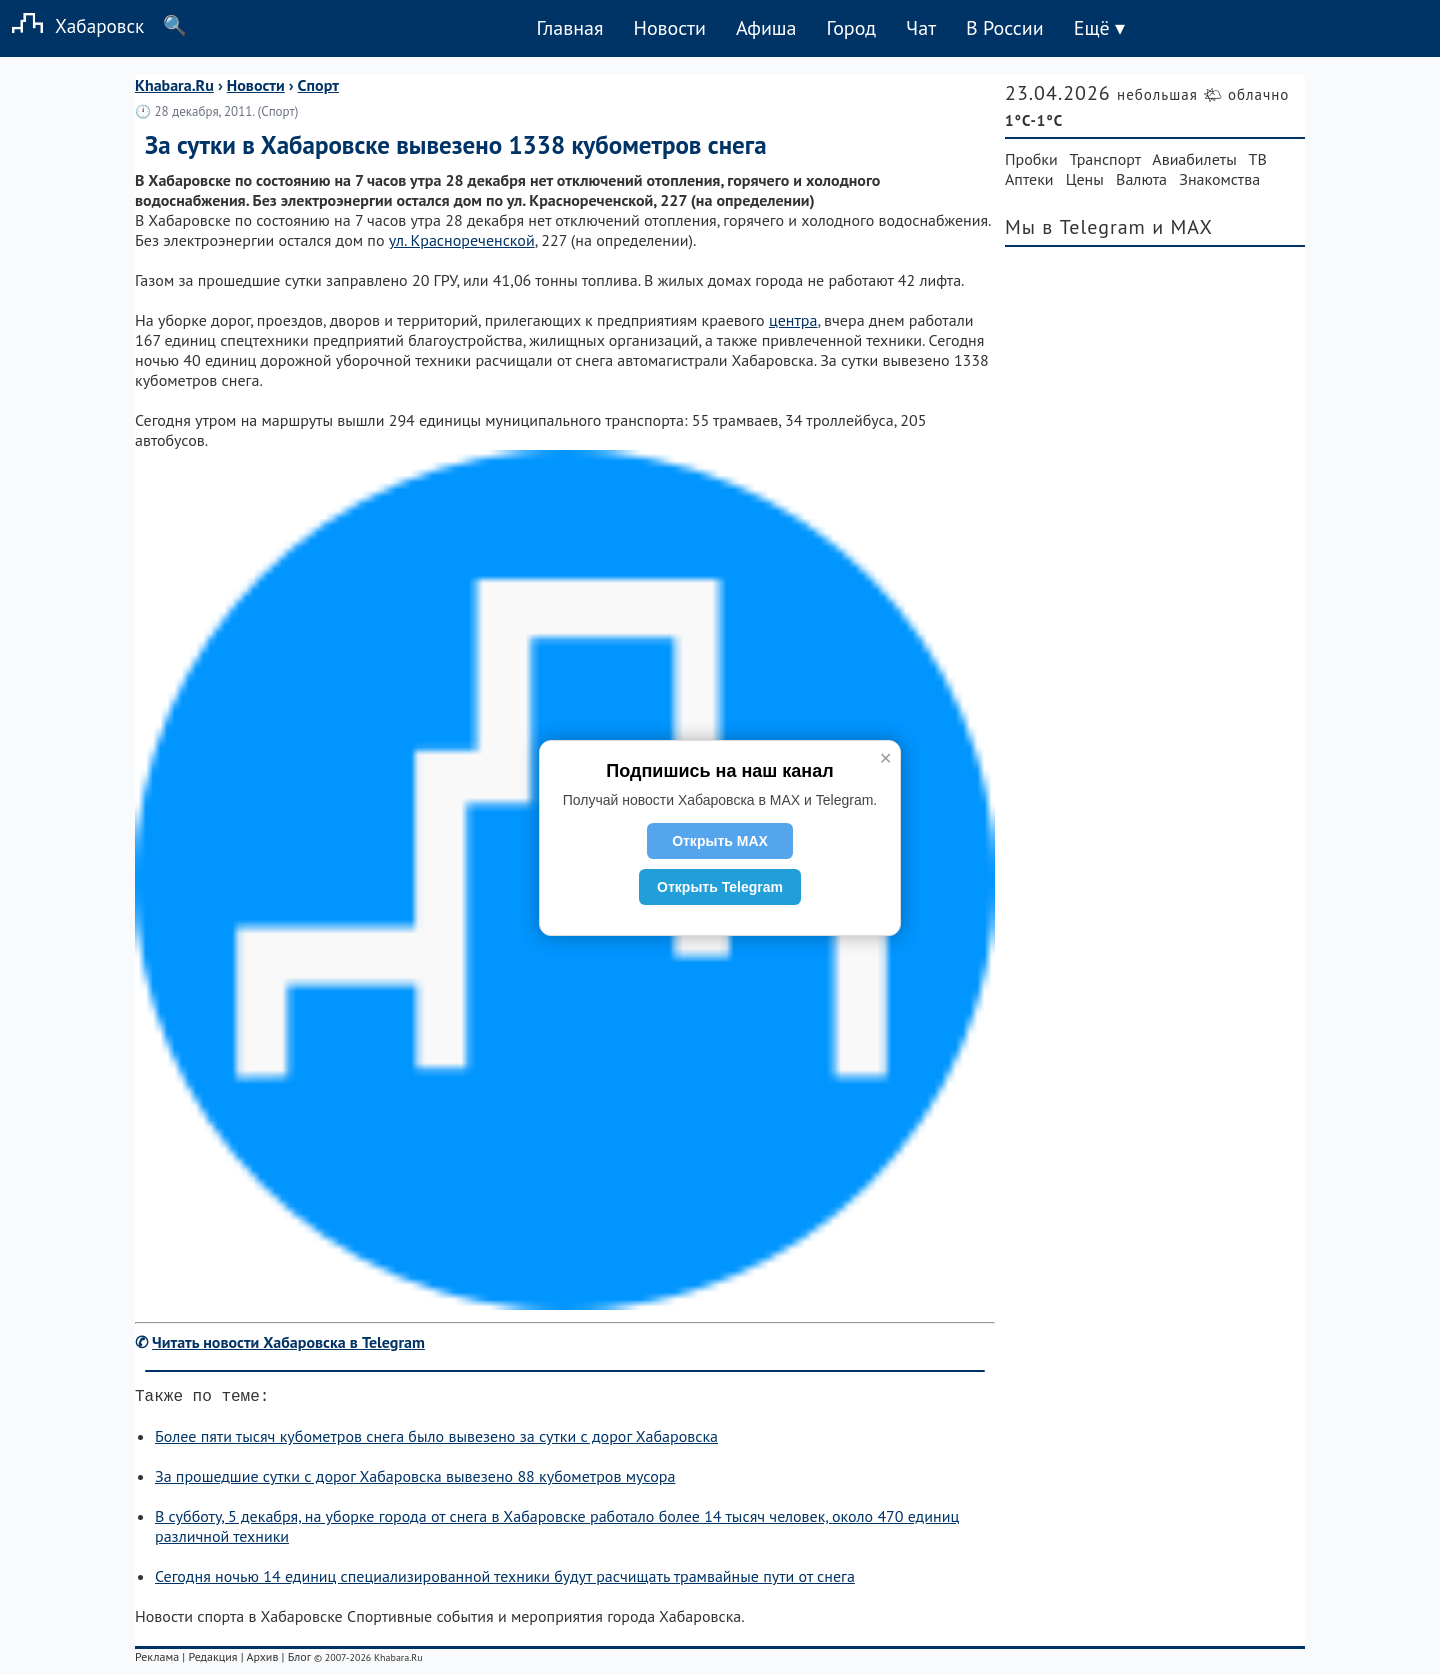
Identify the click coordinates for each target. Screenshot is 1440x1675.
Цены (1085, 179)
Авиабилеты (1194, 159)
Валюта (1141, 179)
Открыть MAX (720, 841)
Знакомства (1219, 179)
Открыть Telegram (720, 887)
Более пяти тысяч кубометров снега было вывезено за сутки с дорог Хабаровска (436, 1440)
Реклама (157, 1660)
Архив (262, 1660)
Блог (299, 1660)
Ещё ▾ (1099, 28)
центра (793, 320)
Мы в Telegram (1075, 227)
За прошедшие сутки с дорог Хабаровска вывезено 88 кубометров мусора (415, 1480)
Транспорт (1105, 159)
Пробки (1031, 159)
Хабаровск (72, 25)
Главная (569, 28)
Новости (669, 28)
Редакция (212, 1660)
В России (1005, 28)
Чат (921, 28)
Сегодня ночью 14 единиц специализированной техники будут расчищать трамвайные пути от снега (505, 1580)
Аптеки (1029, 179)
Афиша (766, 28)
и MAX (1182, 227)
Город (852, 28)
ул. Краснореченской (462, 240)
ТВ (1258, 159)
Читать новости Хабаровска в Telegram (288, 1342)
